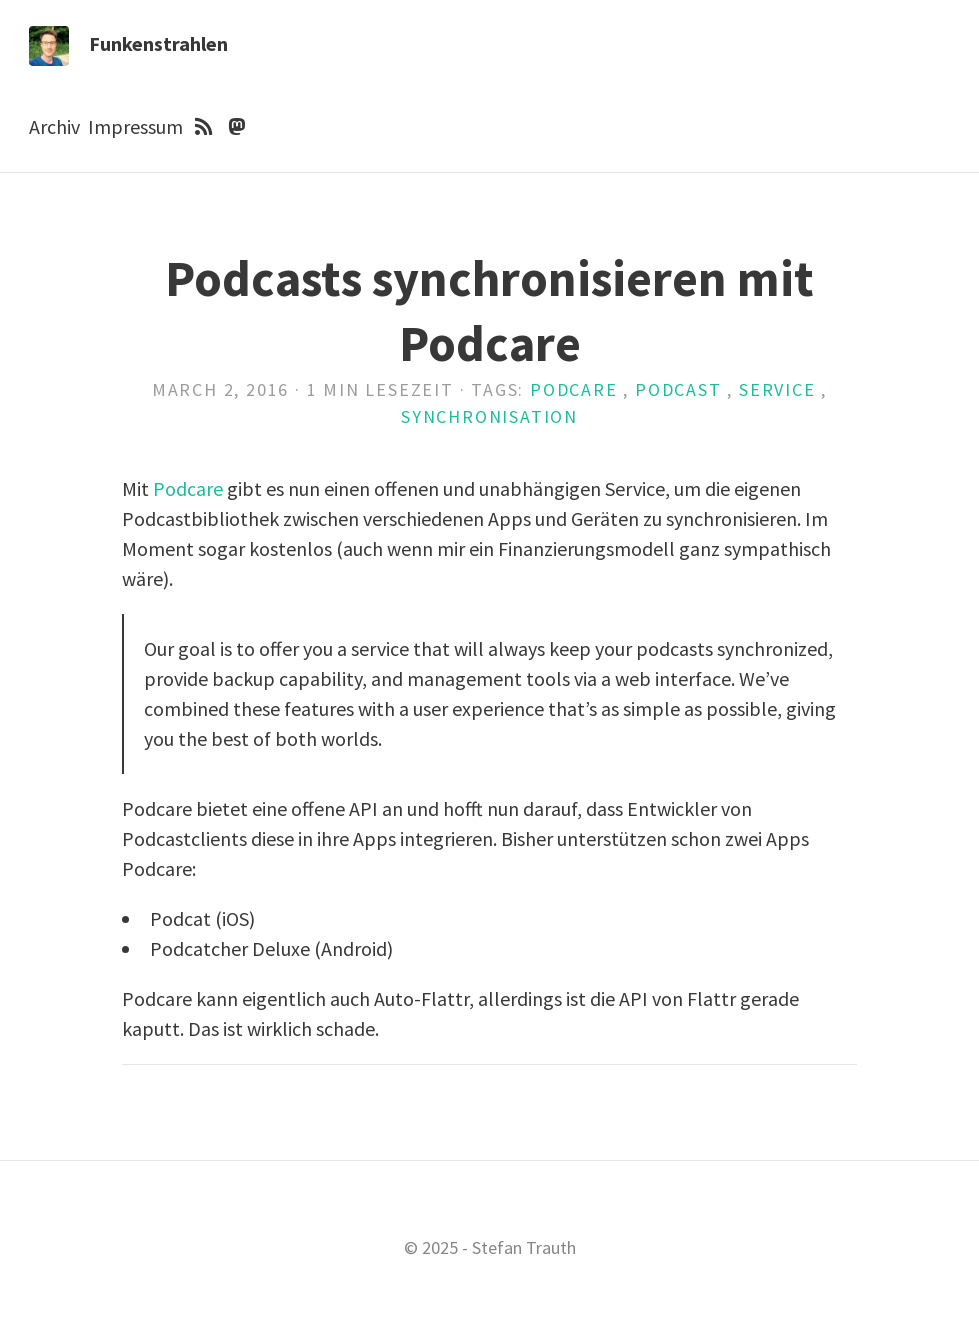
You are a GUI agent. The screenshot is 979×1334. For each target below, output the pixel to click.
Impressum (135, 126)
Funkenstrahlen (158, 43)
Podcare (574, 389)
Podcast (678, 389)
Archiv (54, 126)
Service (777, 389)
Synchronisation (489, 416)
